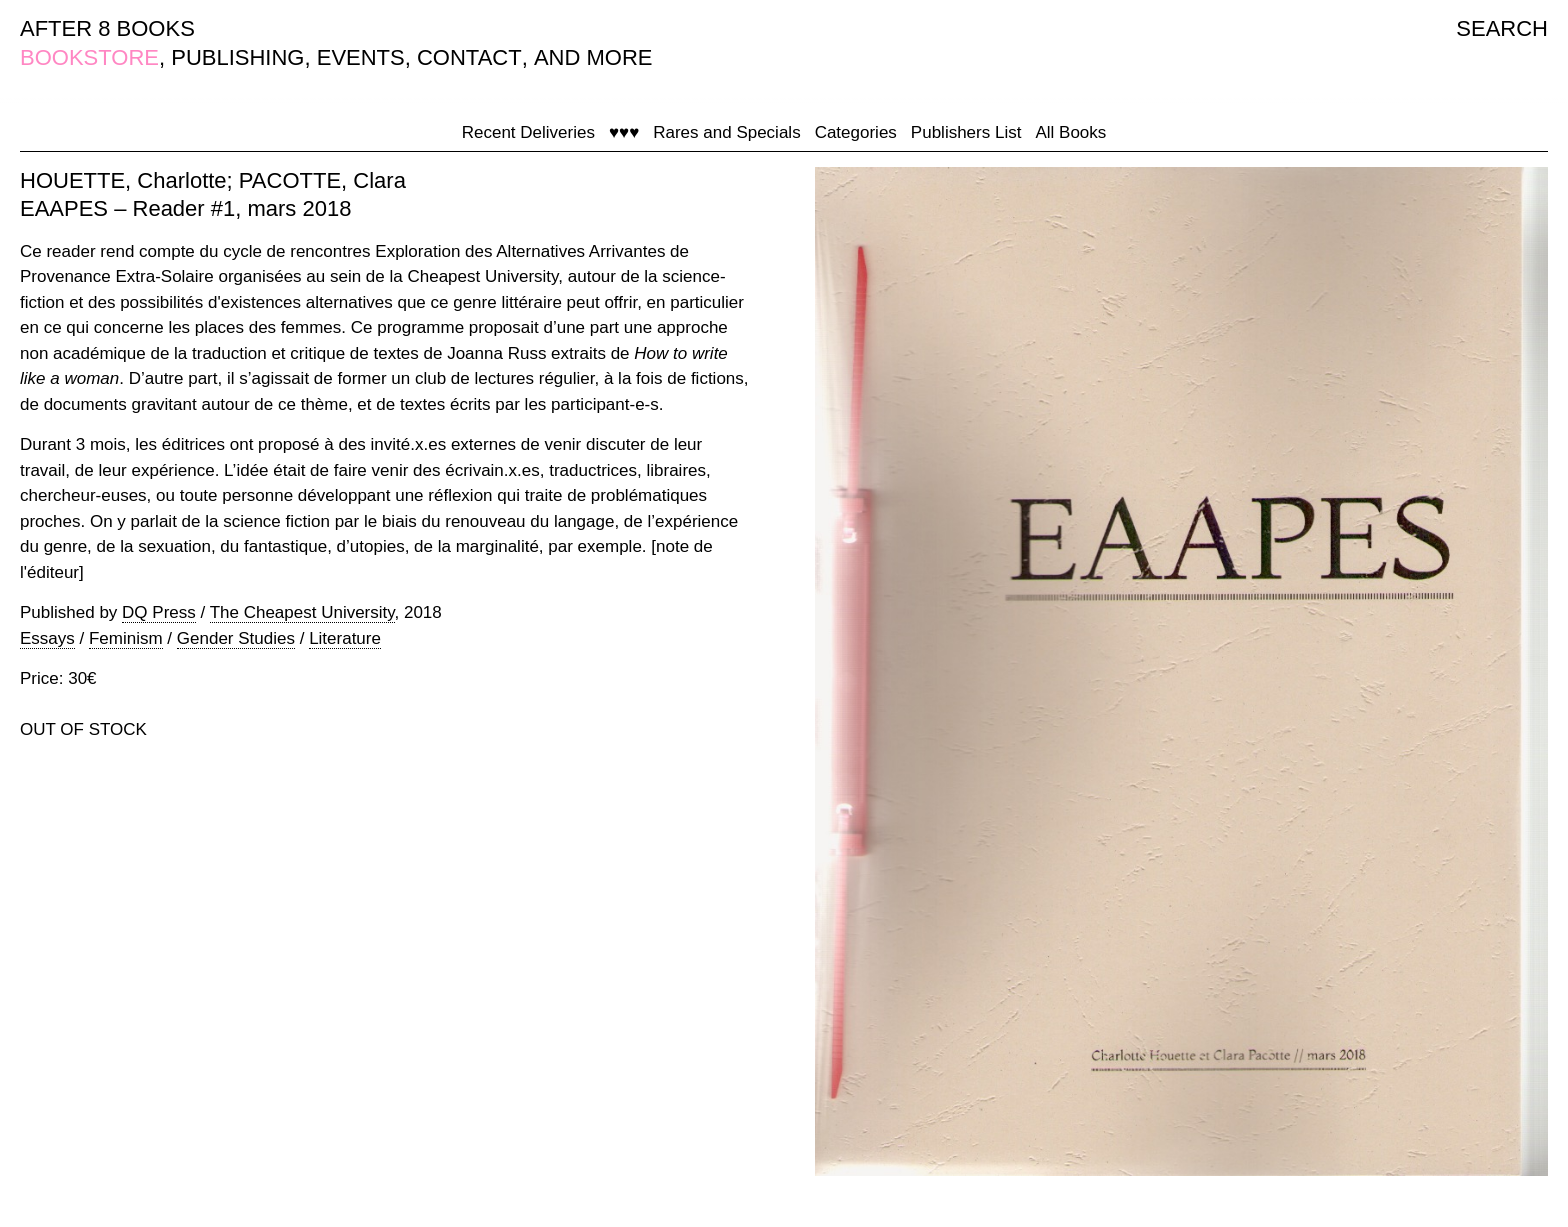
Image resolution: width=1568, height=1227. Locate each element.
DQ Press (159, 612)
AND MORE (593, 57)
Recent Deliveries (528, 132)
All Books (1070, 132)
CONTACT (469, 57)
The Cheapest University (302, 612)
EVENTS (361, 57)
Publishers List (966, 132)
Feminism (126, 638)
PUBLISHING (237, 57)
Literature (345, 638)
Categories (856, 132)
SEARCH (1502, 28)
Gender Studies (236, 638)
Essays (47, 638)
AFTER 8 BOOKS (107, 28)
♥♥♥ (624, 132)
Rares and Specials (726, 132)
